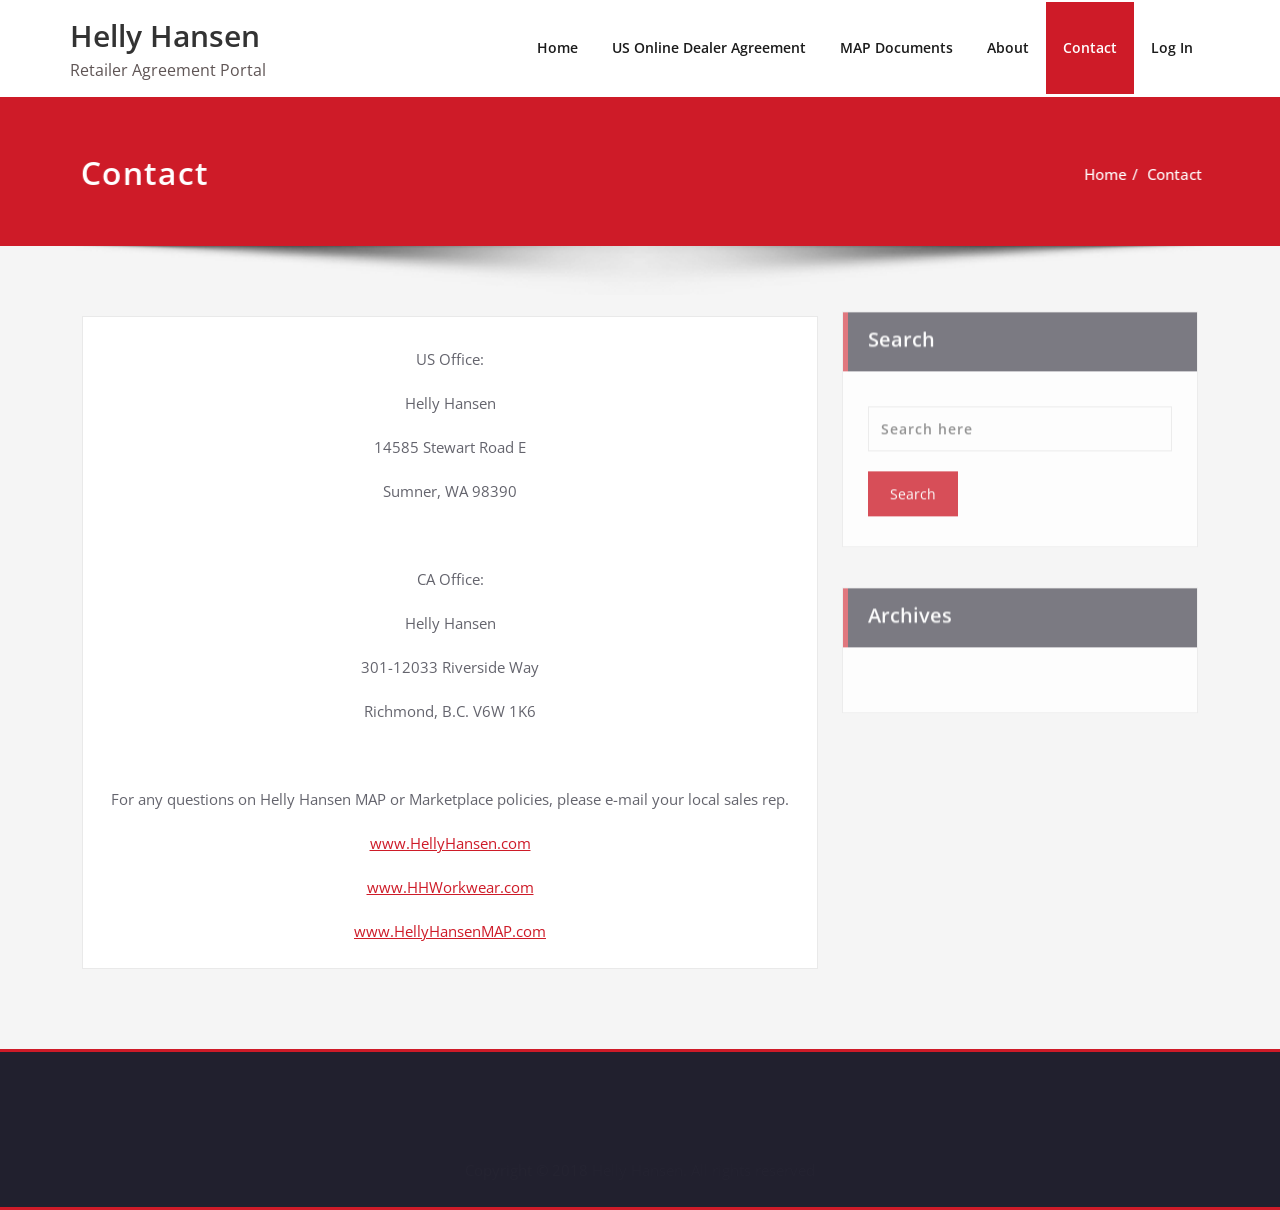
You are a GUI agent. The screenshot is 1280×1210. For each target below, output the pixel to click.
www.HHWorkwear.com (450, 887)
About (1008, 47)
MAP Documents (896, 47)
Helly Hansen (165, 35)
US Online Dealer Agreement (709, 47)
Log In (1172, 47)
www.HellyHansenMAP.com (450, 931)
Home (557, 47)
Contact (1090, 47)
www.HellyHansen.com (450, 843)
